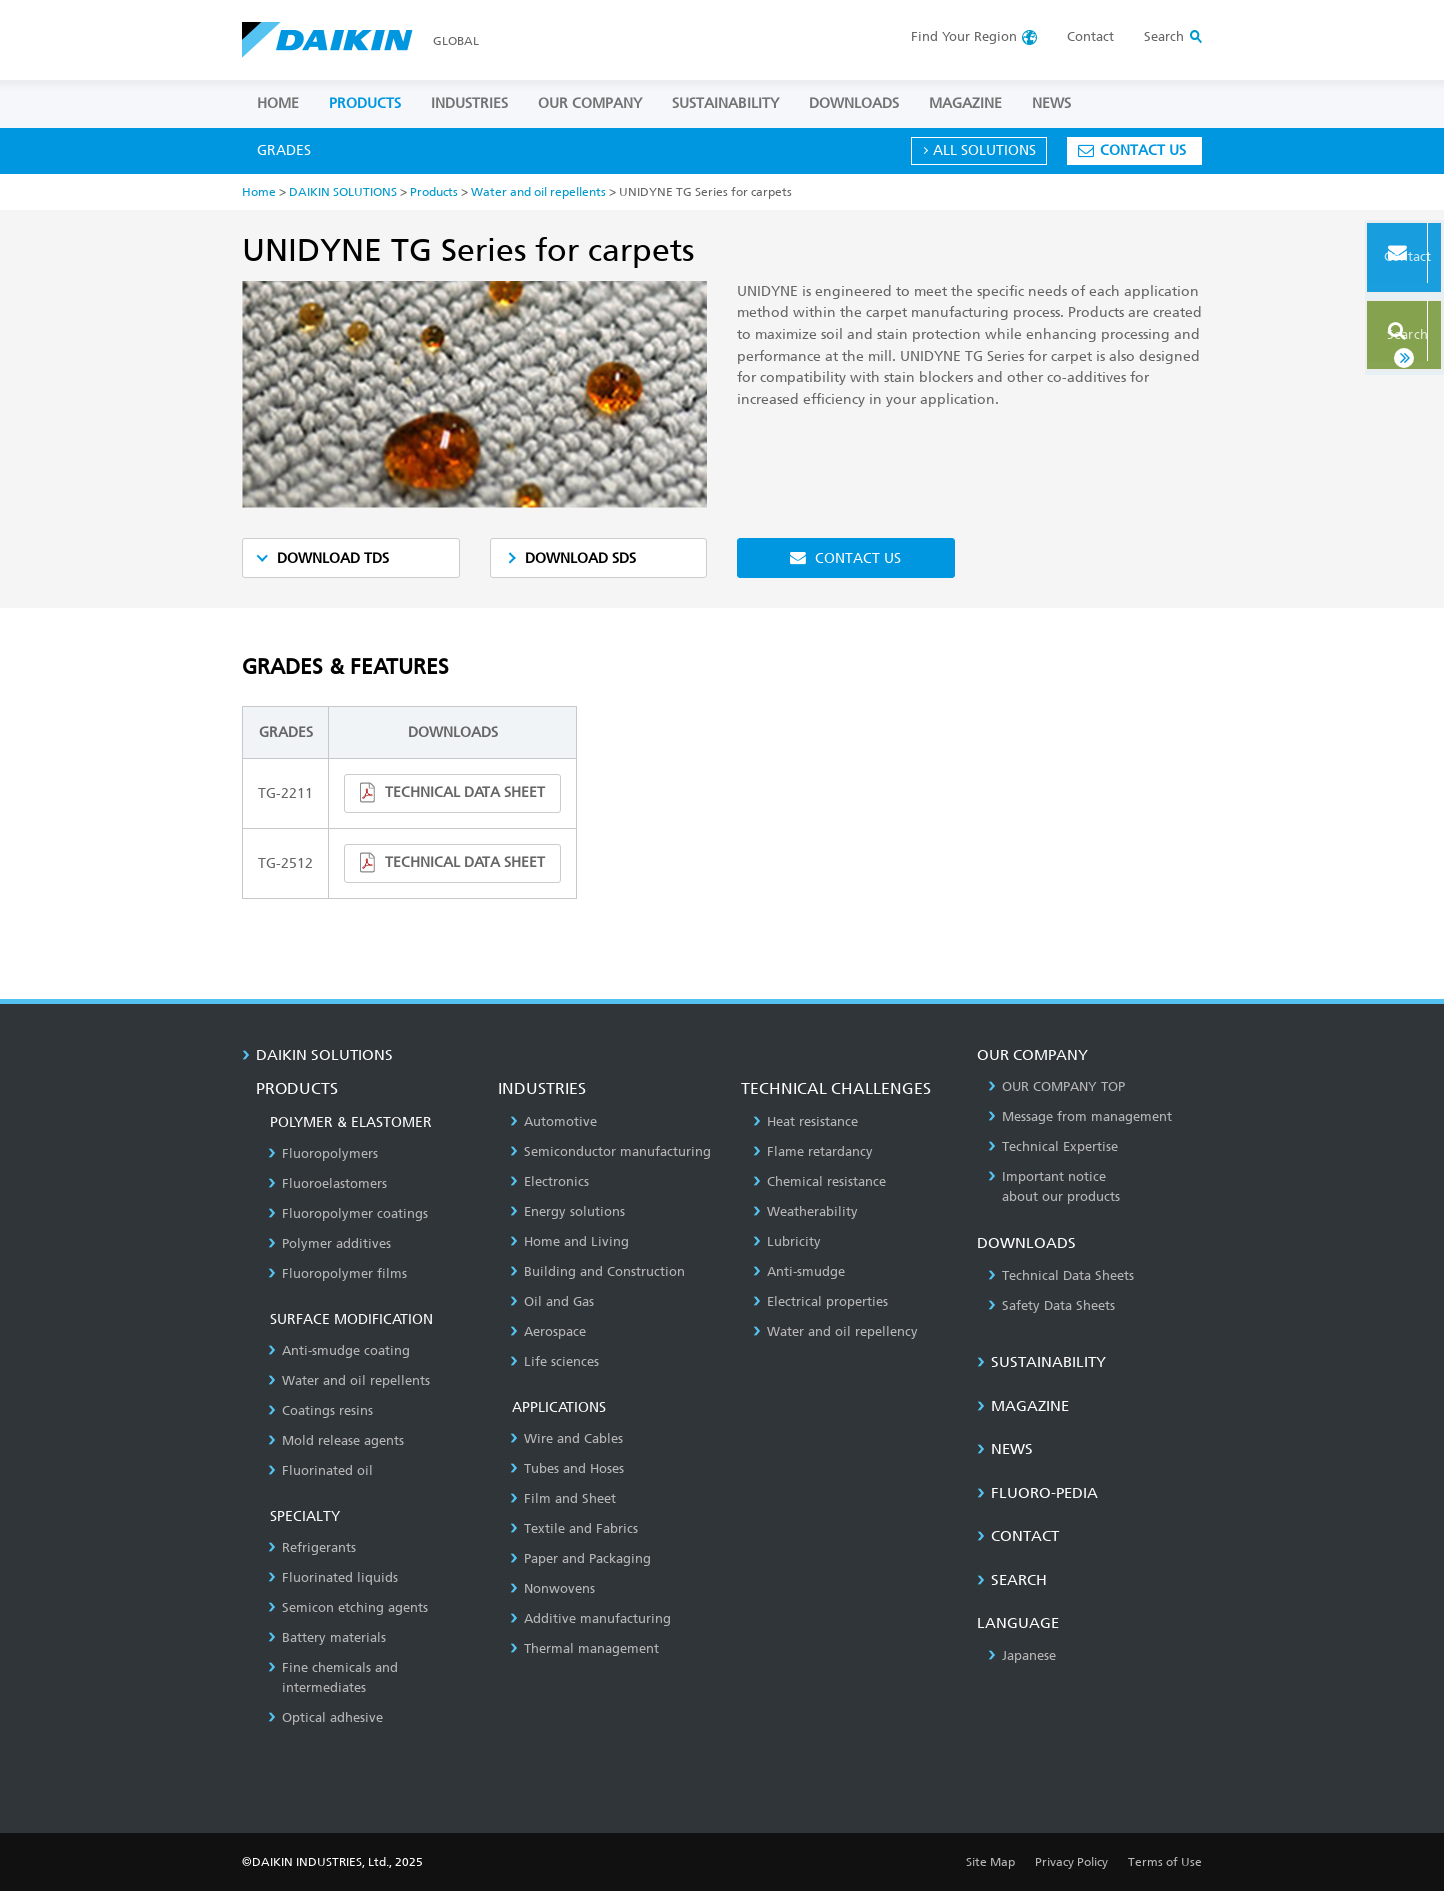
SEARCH (1012, 1580)
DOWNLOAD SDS (580, 558)
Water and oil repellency (835, 1331)
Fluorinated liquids (333, 1577)
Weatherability (805, 1211)
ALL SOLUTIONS (984, 150)
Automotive (553, 1121)
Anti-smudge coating (339, 1350)
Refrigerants (312, 1547)
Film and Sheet (563, 1498)
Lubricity (787, 1241)
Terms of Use (1165, 1862)
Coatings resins (320, 1410)
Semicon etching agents (348, 1607)
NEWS (1051, 103)
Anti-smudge (799, 1271)
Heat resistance (805, 1121)
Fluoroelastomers (327, 1183)
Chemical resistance (819, 1181)
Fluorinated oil (320, 1470)
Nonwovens (552, 1588)
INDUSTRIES (469, 103)
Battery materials (327, 1637)
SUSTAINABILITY (725, 103)
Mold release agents (336, 1440)
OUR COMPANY (590, 103)
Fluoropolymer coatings (348, 1213)
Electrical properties (820, 1301)
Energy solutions (567, 1211)
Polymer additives (329, 1243)
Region (964, 36)
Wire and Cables (566, 1438)
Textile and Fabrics (574, 1528)
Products (434, 191)
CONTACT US (1143, 150)
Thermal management (584, 1648)
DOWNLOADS (854, 103)
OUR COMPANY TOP (1056, 1086)
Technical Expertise (1053, 1146)
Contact (1090, 36)
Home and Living (569, 1241)
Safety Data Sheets (1051, 1305)
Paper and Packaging (580, 1558)
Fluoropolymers (323, 1153)
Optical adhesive (325, 1717)
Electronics (549, 1181)
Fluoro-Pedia (1037, 1493)
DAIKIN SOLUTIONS (343, 191)
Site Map (990, 1862)
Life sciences (554, 1361)
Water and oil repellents (538, 191)
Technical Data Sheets (1061, 1275)
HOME (278, 103)
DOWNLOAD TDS (333, 558)
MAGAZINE (965, 103)
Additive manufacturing (590, 1618)
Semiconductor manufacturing (610, 1151)
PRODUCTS (365, 103)
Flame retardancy (813, 1151)
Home (259, 191)
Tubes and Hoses (567, 1468)
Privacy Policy (1071, 1862)
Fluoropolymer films (337, 1273)
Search (1377, 327)
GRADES (284, 150)
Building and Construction (597, 1271)
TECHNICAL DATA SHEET (465, 792)
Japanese (1022, 1655)
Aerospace (548, 1331)
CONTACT (1018, 1536)
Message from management (1080, 1116)
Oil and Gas (552, 1301)
